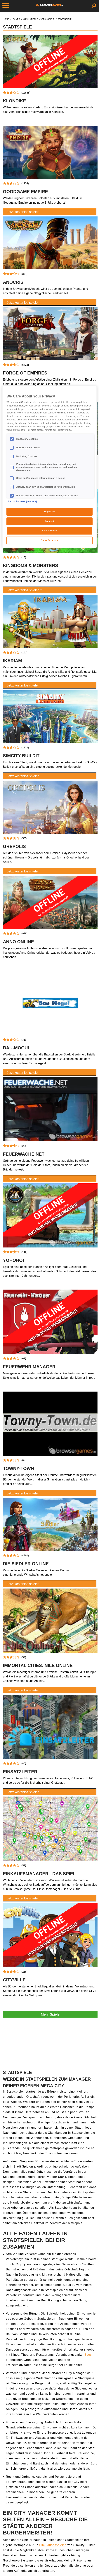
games (16, 19)
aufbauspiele (46, 19)
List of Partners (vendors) (22, 501)
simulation (29, 19)
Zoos (88, 2354)
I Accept (49, 521)
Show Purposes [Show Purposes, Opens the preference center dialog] (49, 540)
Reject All (49, 511)
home (6, 19)
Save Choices (49, 531)
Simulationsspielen (53, 2545)
